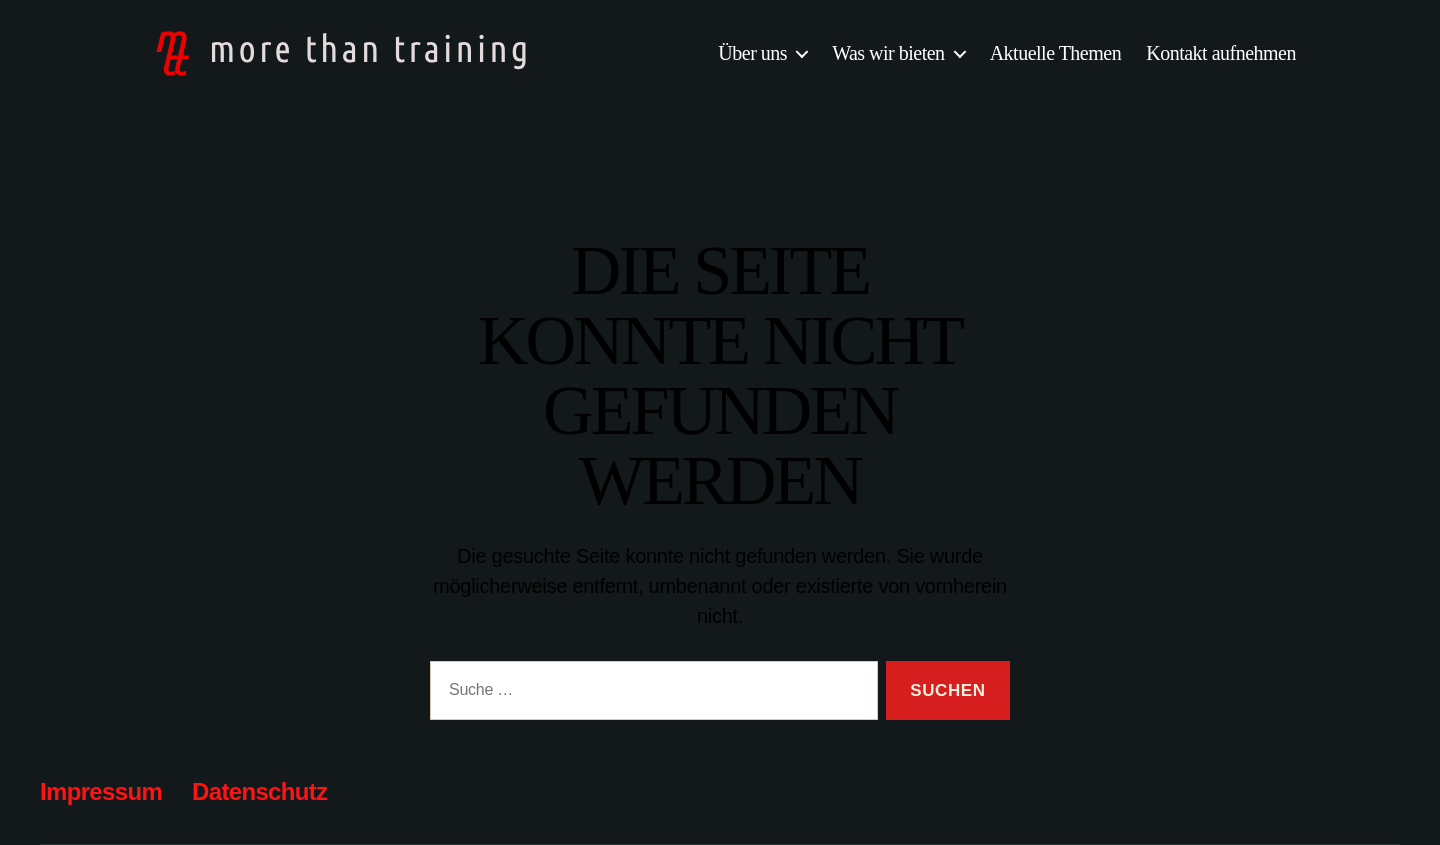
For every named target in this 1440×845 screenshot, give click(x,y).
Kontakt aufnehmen (1221, 53)
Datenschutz (259, 791)
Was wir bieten (888, 53)
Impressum (101, 791)
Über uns (752, 53)
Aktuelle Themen (1056, 53)
